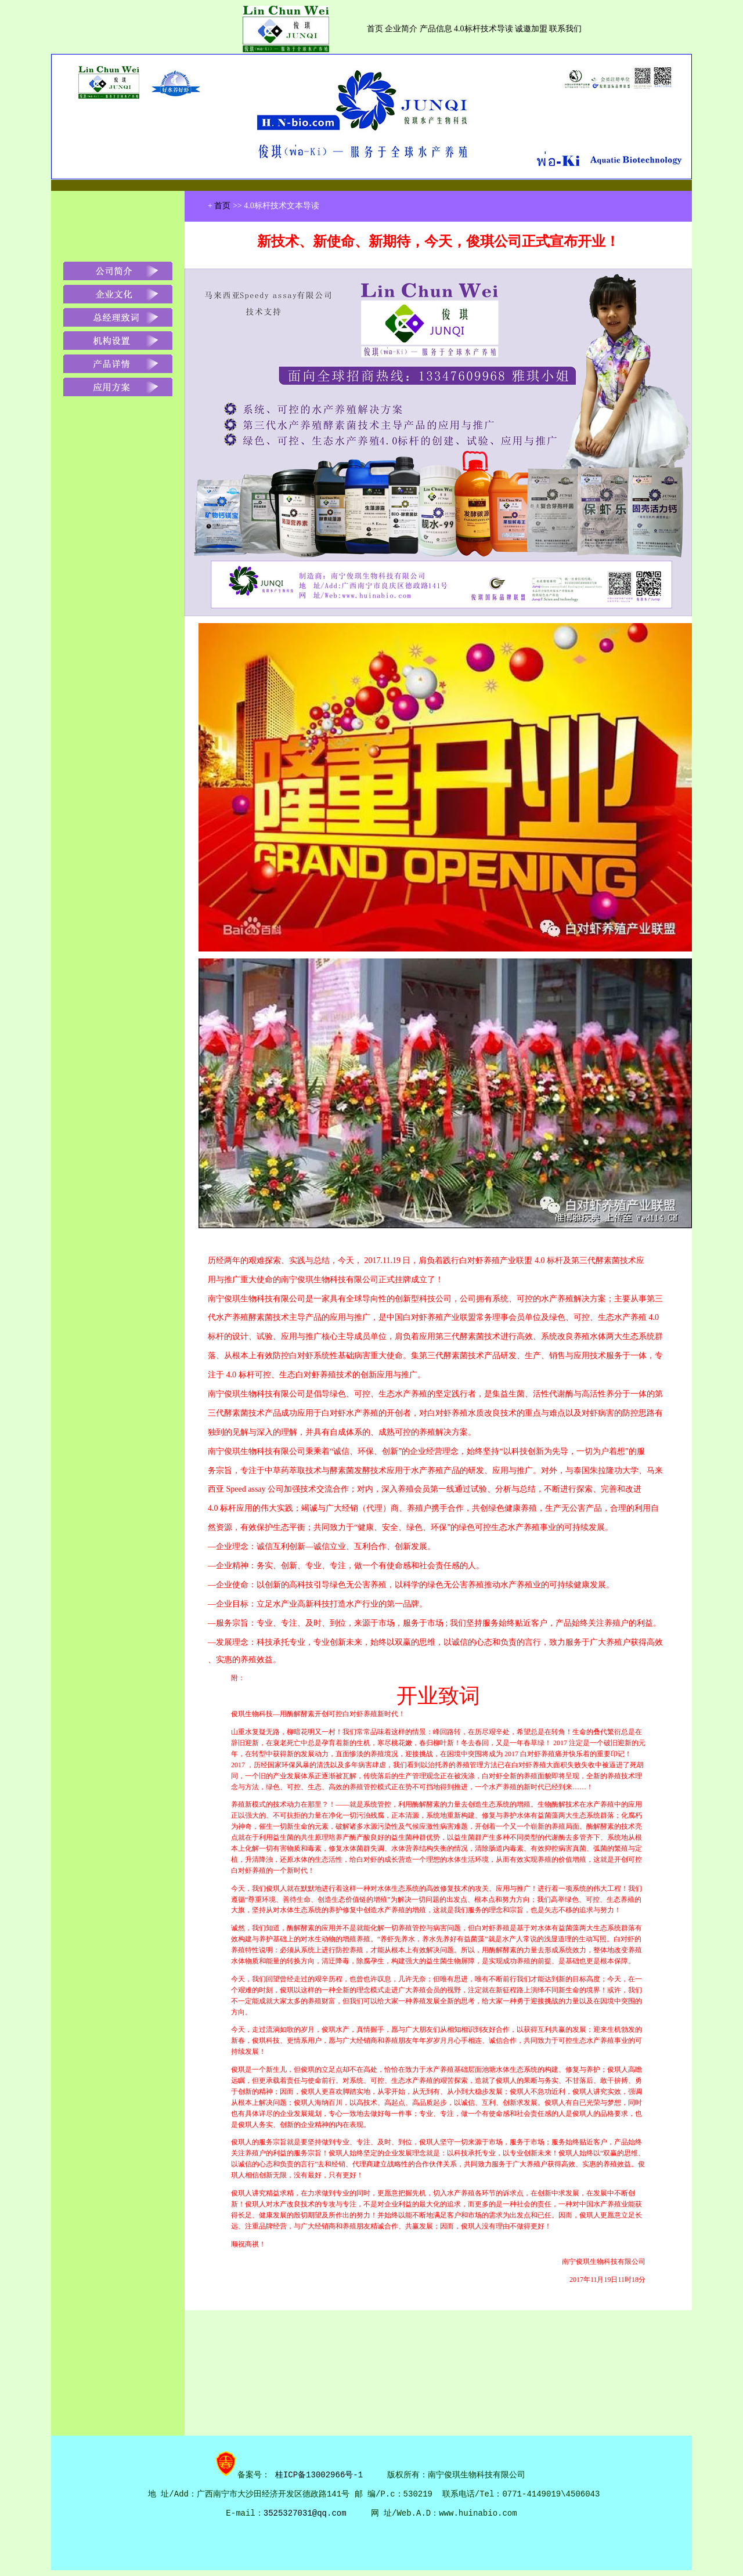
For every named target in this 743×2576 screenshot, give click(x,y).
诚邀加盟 (531, 28)
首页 (375, 28)
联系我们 (564, 28)
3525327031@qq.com (305, 2513)
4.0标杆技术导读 (483, 28)
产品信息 (437, 28)
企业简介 (401, 28)
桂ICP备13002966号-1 (321, 2474)
